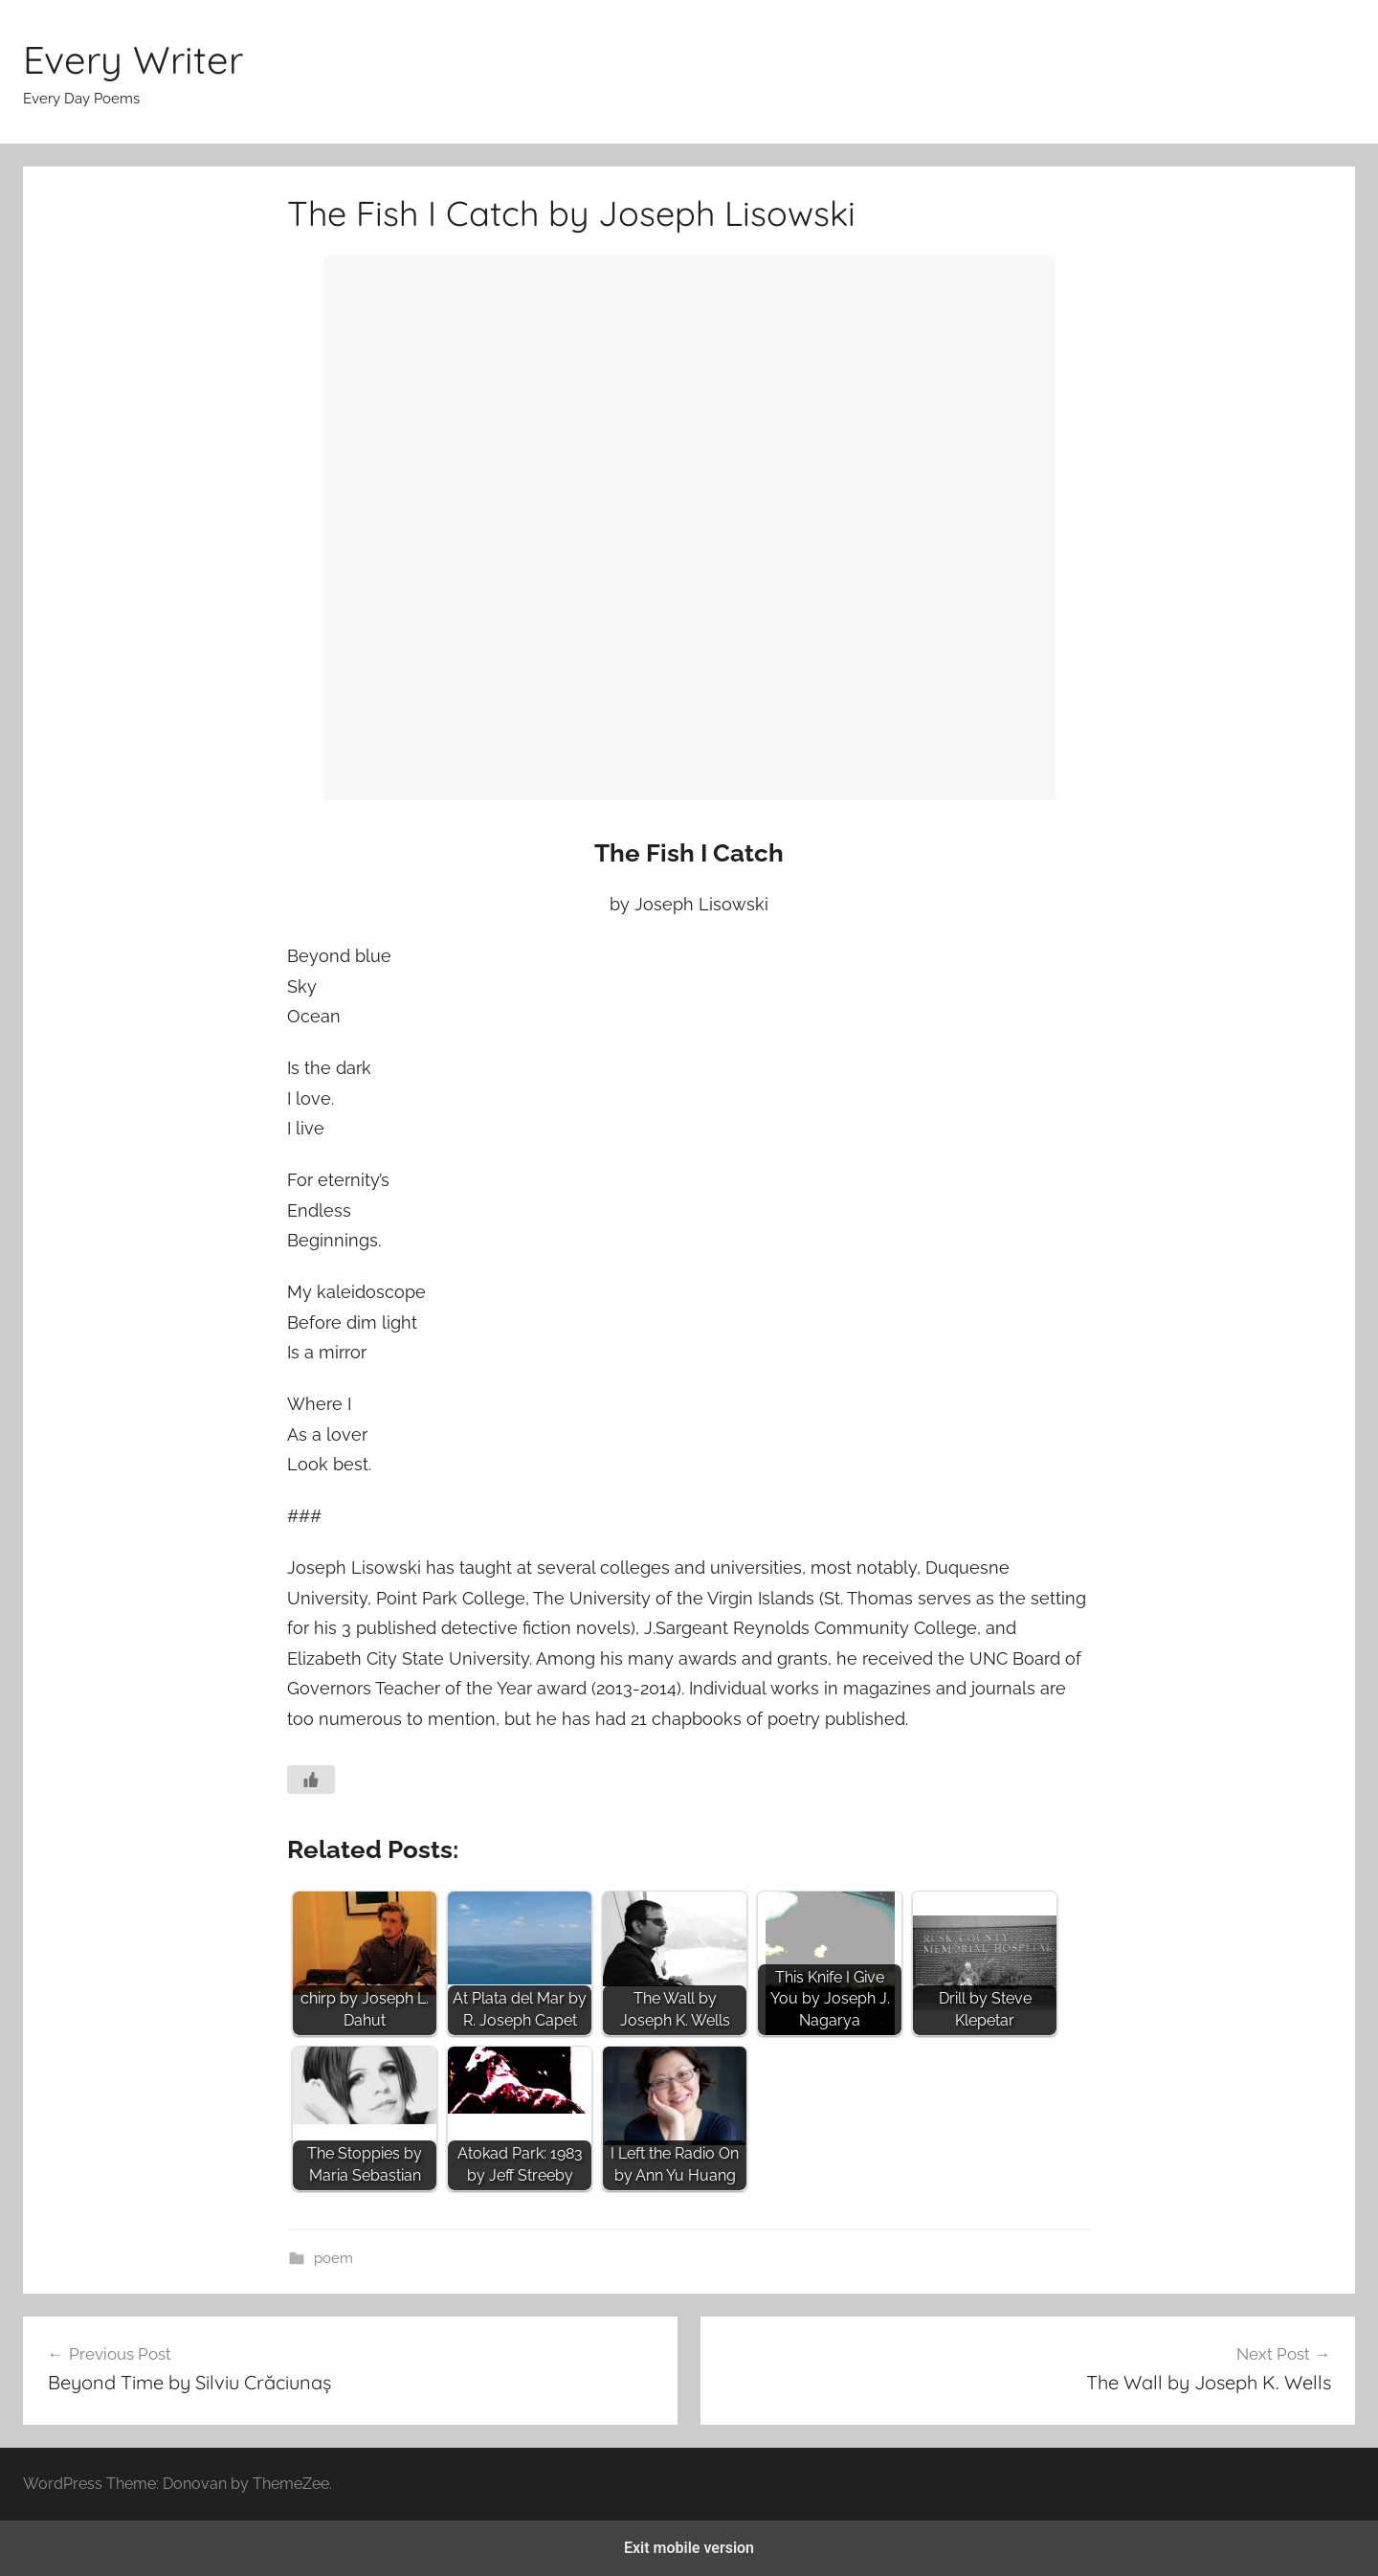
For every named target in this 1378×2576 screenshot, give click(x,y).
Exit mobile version (689, 2548)
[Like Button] (311, 1779)
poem (333, 2258)
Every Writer (133, 59)
